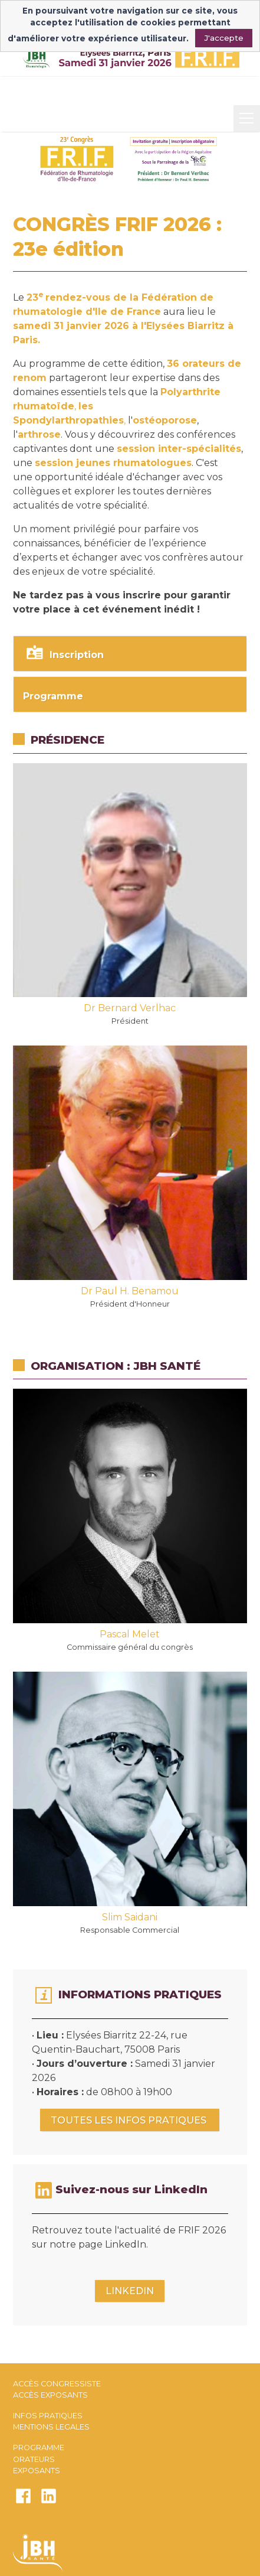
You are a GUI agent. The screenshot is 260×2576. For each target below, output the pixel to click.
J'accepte (223, 38)
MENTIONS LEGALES (51, 2426)
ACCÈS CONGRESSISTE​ (57, 2383)
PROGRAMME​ (38, 2447)
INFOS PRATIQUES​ (48, 2415)
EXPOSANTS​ (36, 2470)
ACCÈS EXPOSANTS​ (50, 2395)
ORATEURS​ (34, 2459)
